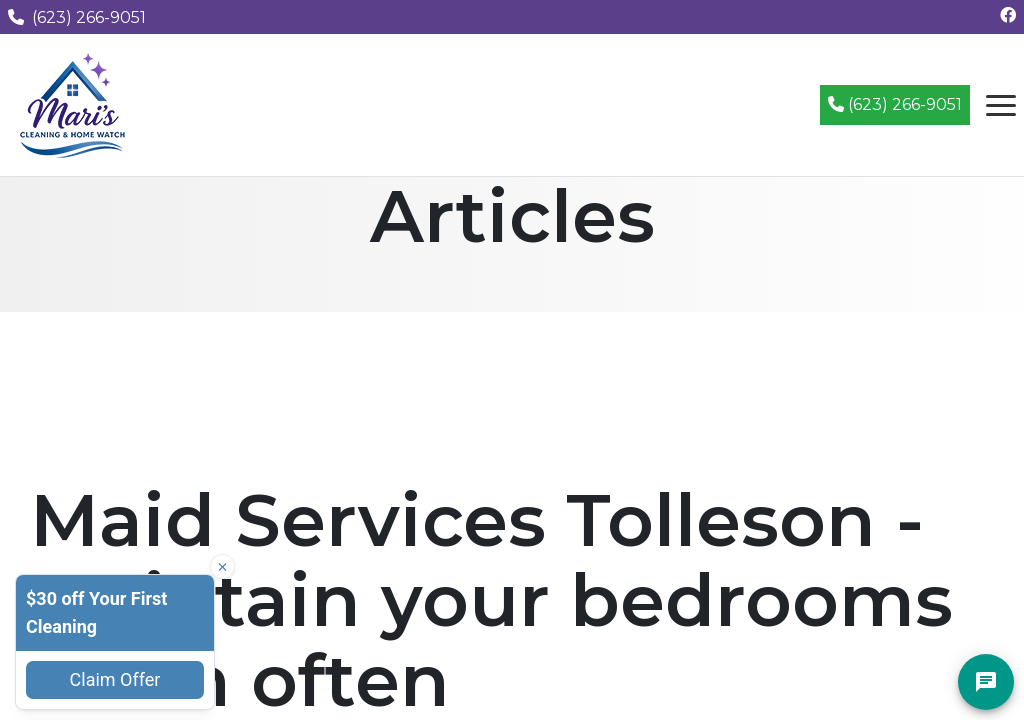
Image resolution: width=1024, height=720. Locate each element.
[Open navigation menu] (1001, 105)
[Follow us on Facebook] (1008, 15)
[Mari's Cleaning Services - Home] (73, 103)
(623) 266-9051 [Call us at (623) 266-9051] (77, 17)
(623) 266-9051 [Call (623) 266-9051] (895, 104)
